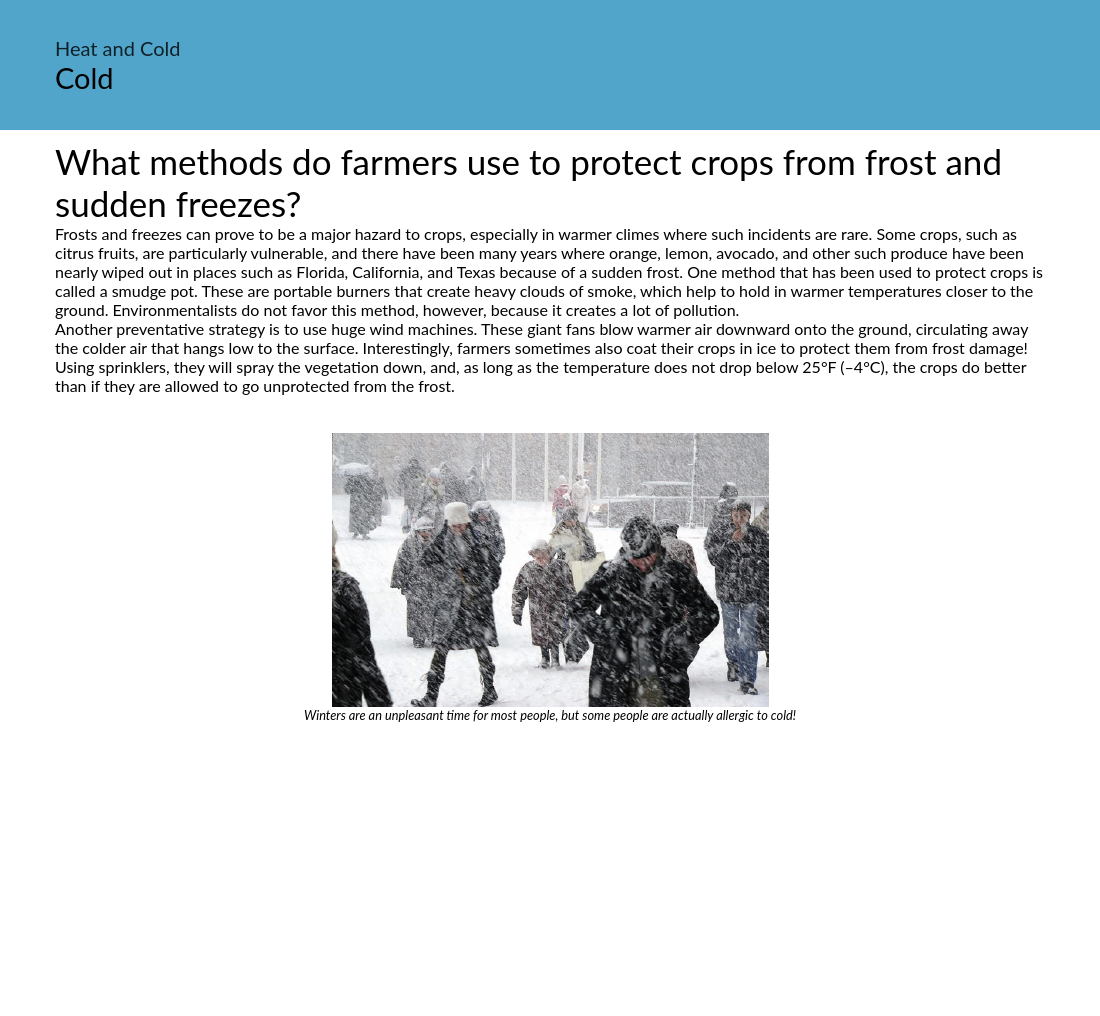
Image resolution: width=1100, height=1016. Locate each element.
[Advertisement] (550, 873)
